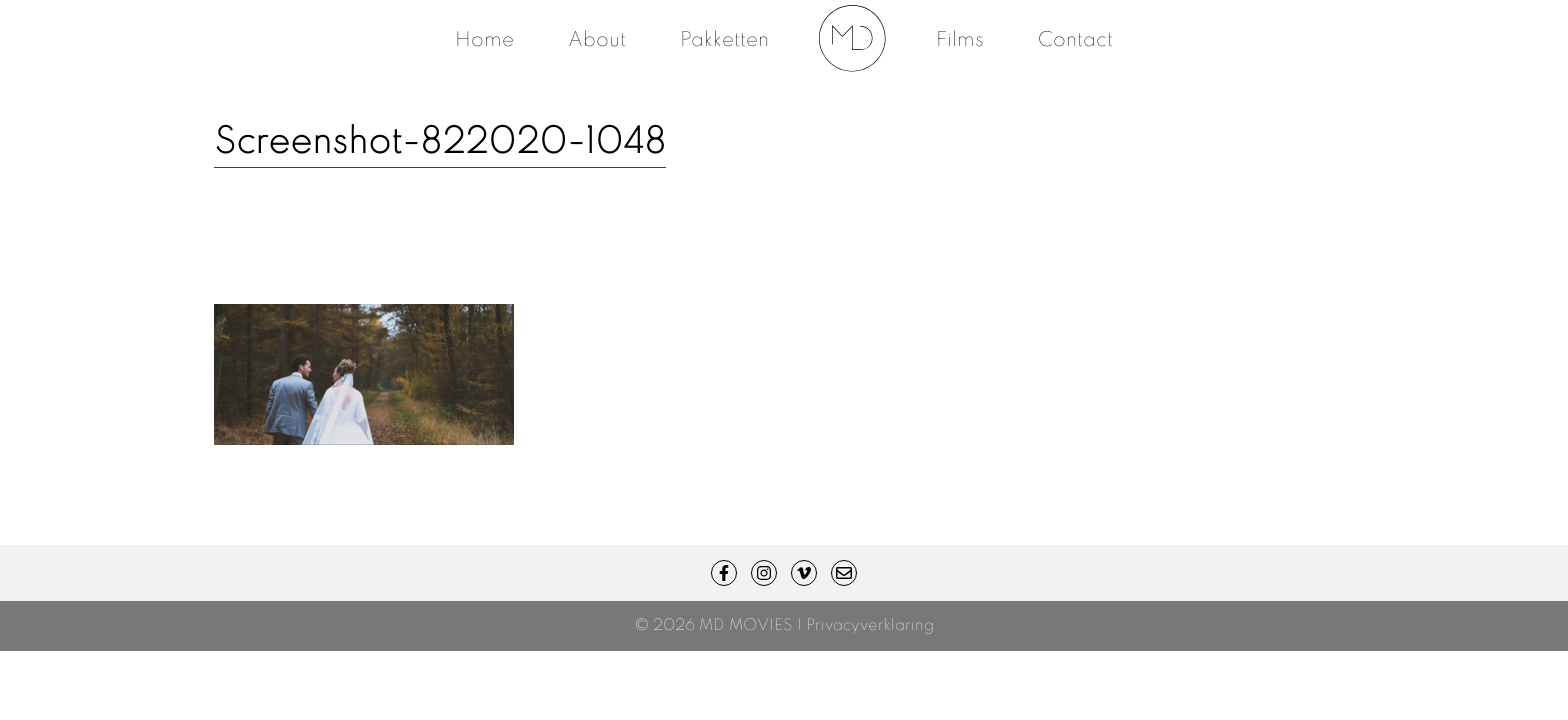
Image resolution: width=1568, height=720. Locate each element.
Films (960, 41)
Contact (1075, 41)
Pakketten (724, 41)
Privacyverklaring (870, 626)
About (597, 41)
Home (484, 41)
